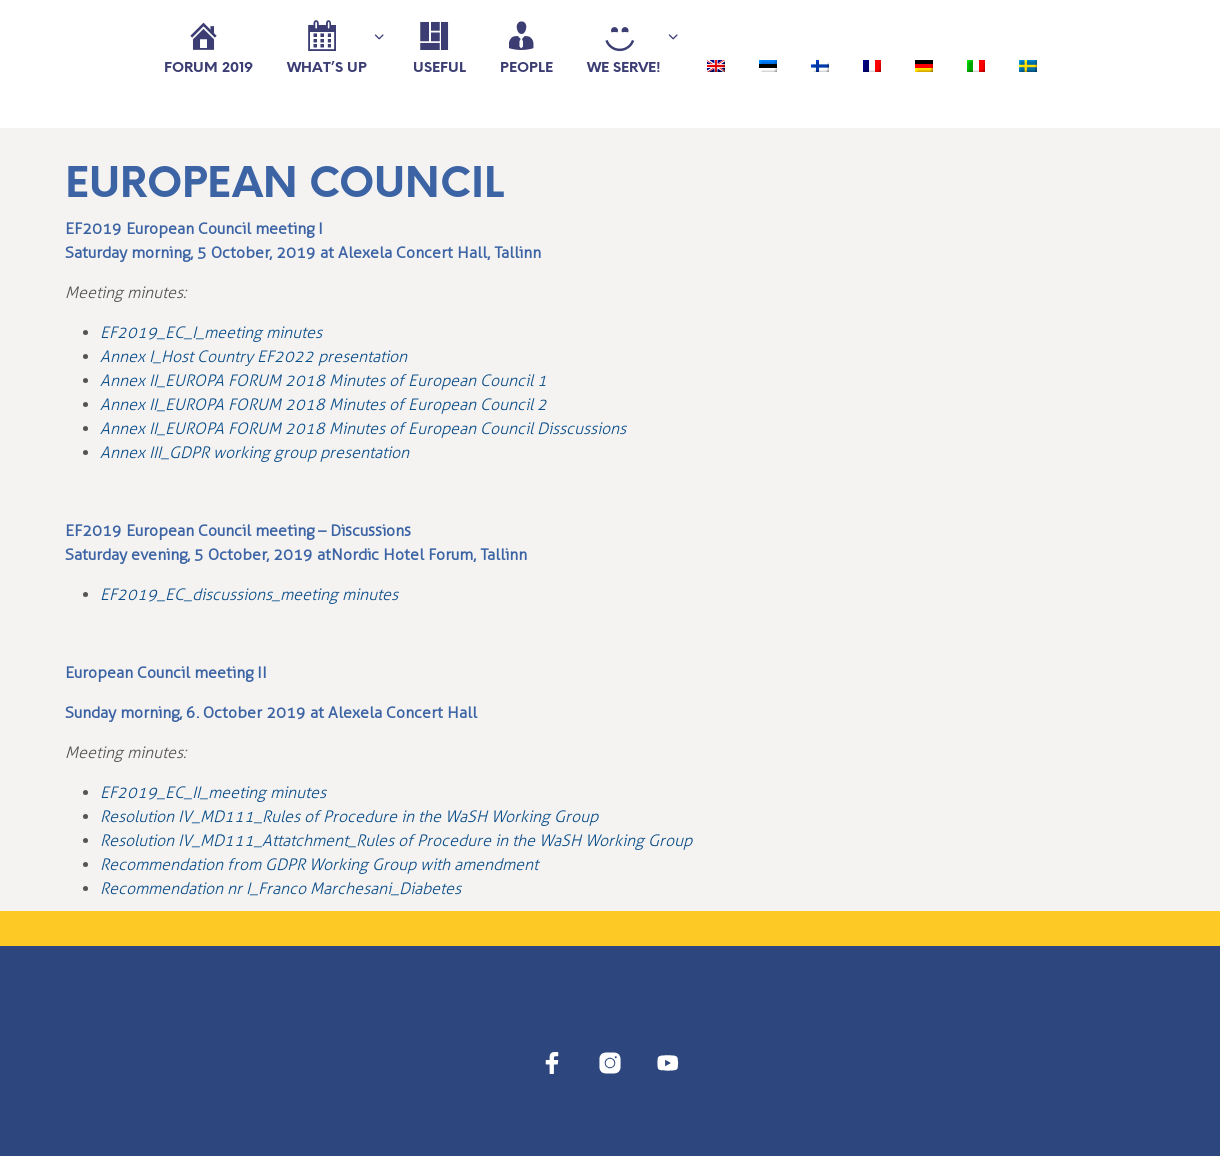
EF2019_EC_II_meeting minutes (213, 792)
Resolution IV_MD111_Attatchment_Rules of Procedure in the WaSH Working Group (396, 840)
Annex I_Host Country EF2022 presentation (253, 356)
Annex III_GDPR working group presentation (254, 452)
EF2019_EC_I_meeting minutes (211, 332)
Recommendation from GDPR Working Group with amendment (319, 864)
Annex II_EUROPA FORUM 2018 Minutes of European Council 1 (323, 380)
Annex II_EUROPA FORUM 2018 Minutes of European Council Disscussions (363, 428)
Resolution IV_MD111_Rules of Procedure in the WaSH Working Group (349, 816)
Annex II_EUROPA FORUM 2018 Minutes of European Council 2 (323, 404)
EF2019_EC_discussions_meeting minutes (249, 594)
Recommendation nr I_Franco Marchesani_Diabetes (280, 888)
